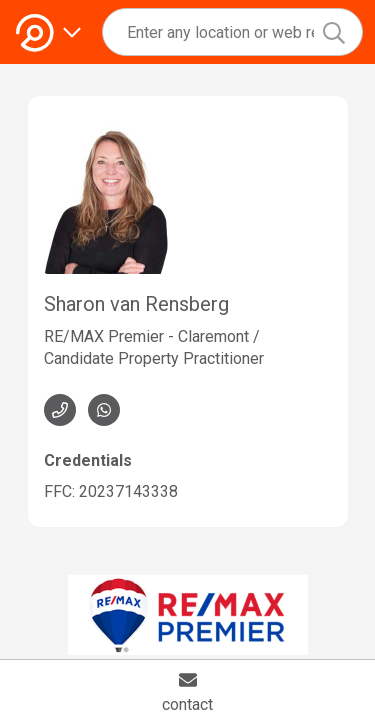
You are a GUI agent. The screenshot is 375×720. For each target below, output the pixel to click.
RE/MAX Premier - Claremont (146, 336)
